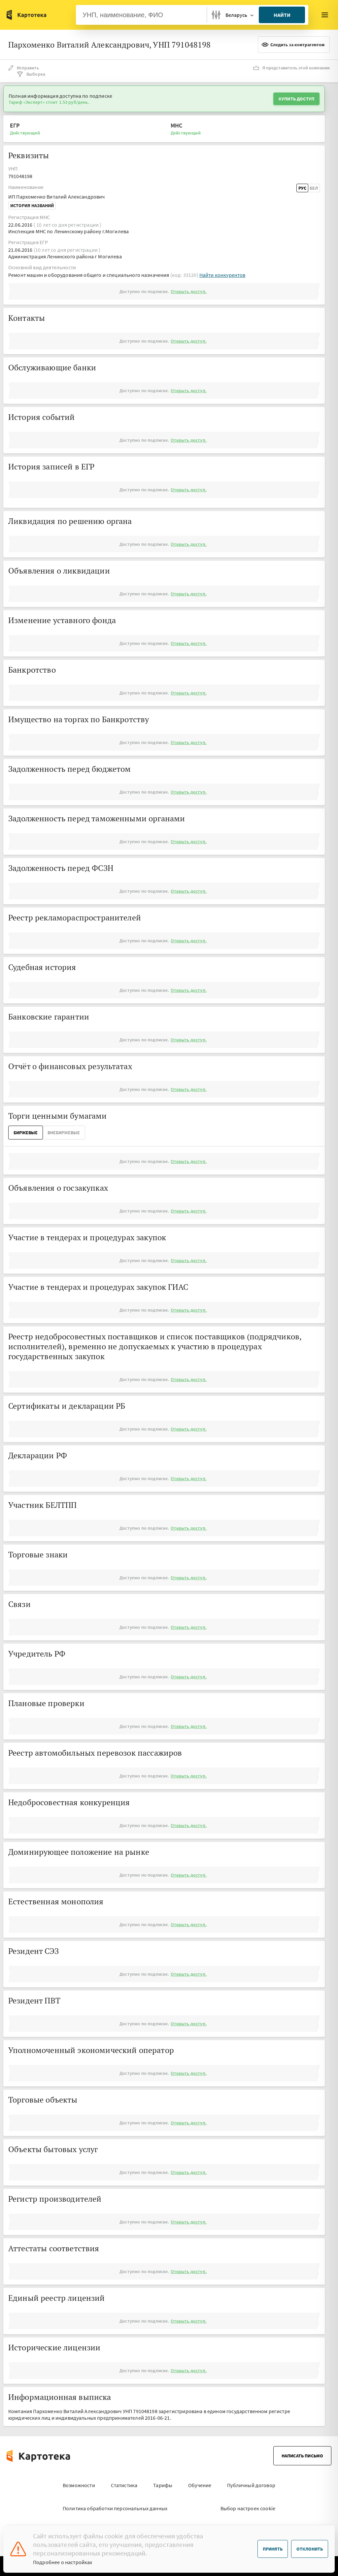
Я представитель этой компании (291, 68)
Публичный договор (251, 2485)
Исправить (23, 68)
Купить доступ (296, 99)
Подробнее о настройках (62, 2562)
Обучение (199, 2485)
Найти (282, 15)
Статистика (124, 2485)
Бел (314, 188)
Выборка (31, 74)
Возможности (79, 2485)
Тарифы (162, 2485)
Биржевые (26, 1133)
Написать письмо (302, 2456)
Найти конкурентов (222, 275)
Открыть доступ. (188, 291)
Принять (273, 2549)
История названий (32, 205)
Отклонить (309, 2549)
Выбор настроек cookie (247, 2508)
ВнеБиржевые (64, 1133)
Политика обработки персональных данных (115, 2508)
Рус (302, 188)
